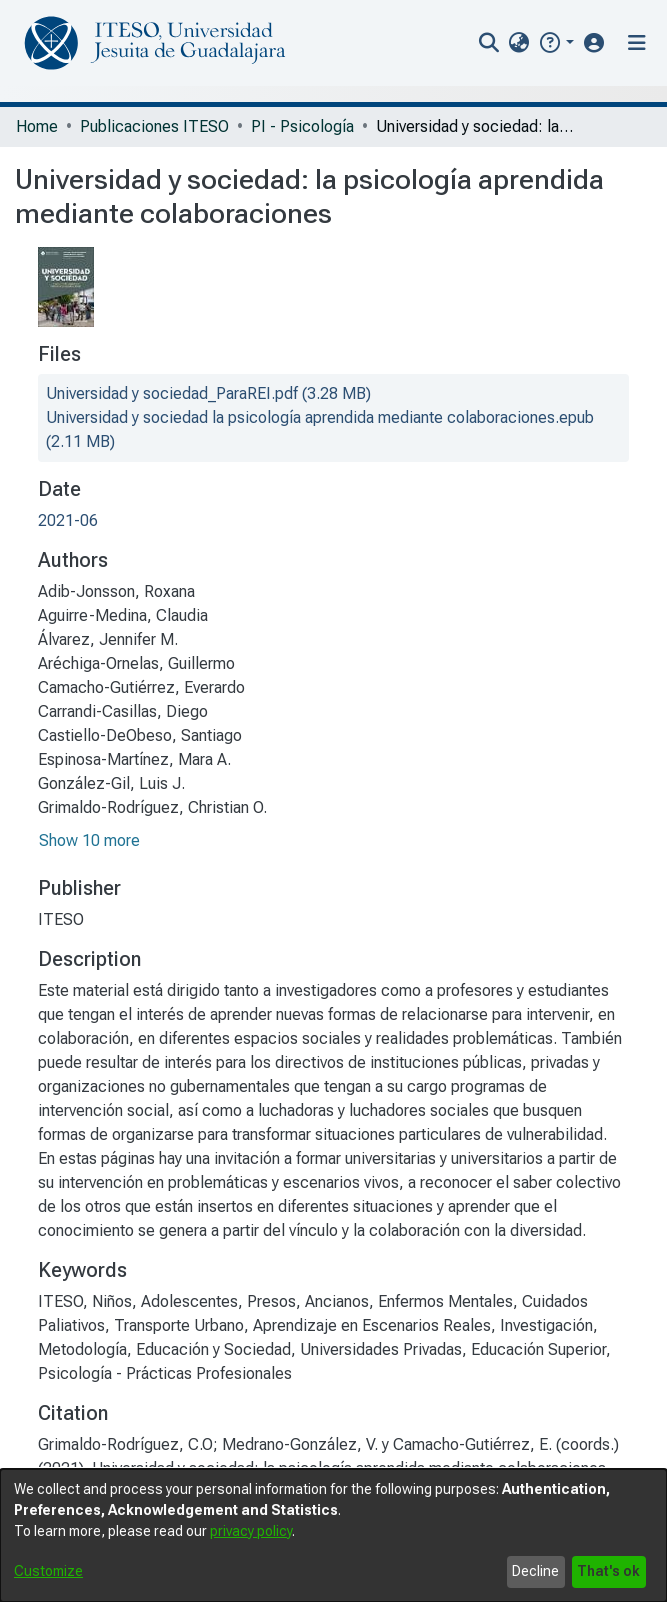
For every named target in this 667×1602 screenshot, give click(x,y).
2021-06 (68, 520)
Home (37, 126)
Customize (48, 1571)
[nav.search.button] (489, 43)
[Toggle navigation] (637, 43)
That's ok (608, 1571)
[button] (555, 42)
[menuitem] (519, 43)
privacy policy (251, 1531)
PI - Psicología (302, 126)
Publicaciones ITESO (154, 126)
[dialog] (333, 1535)
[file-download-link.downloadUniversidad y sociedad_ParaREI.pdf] (208, 393)
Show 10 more (89, 840)
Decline (535, 1571)
